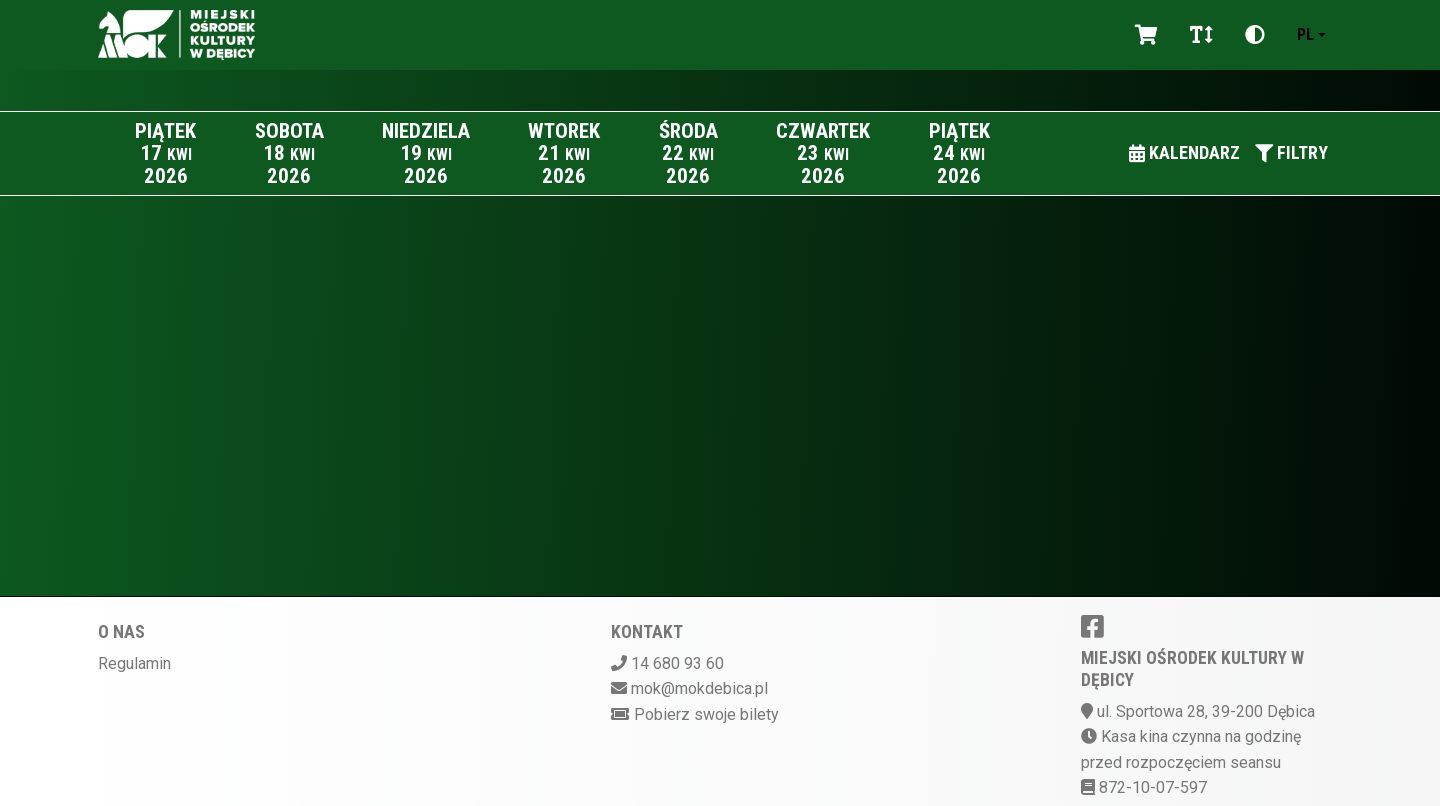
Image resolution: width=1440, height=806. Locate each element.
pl (1305, 34)
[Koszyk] (1146, 35)
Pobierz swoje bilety (706, 714)
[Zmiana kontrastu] (1255, 35)
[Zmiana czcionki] (1201, 35)
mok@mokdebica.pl (699, 688)
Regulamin (134, 663)
